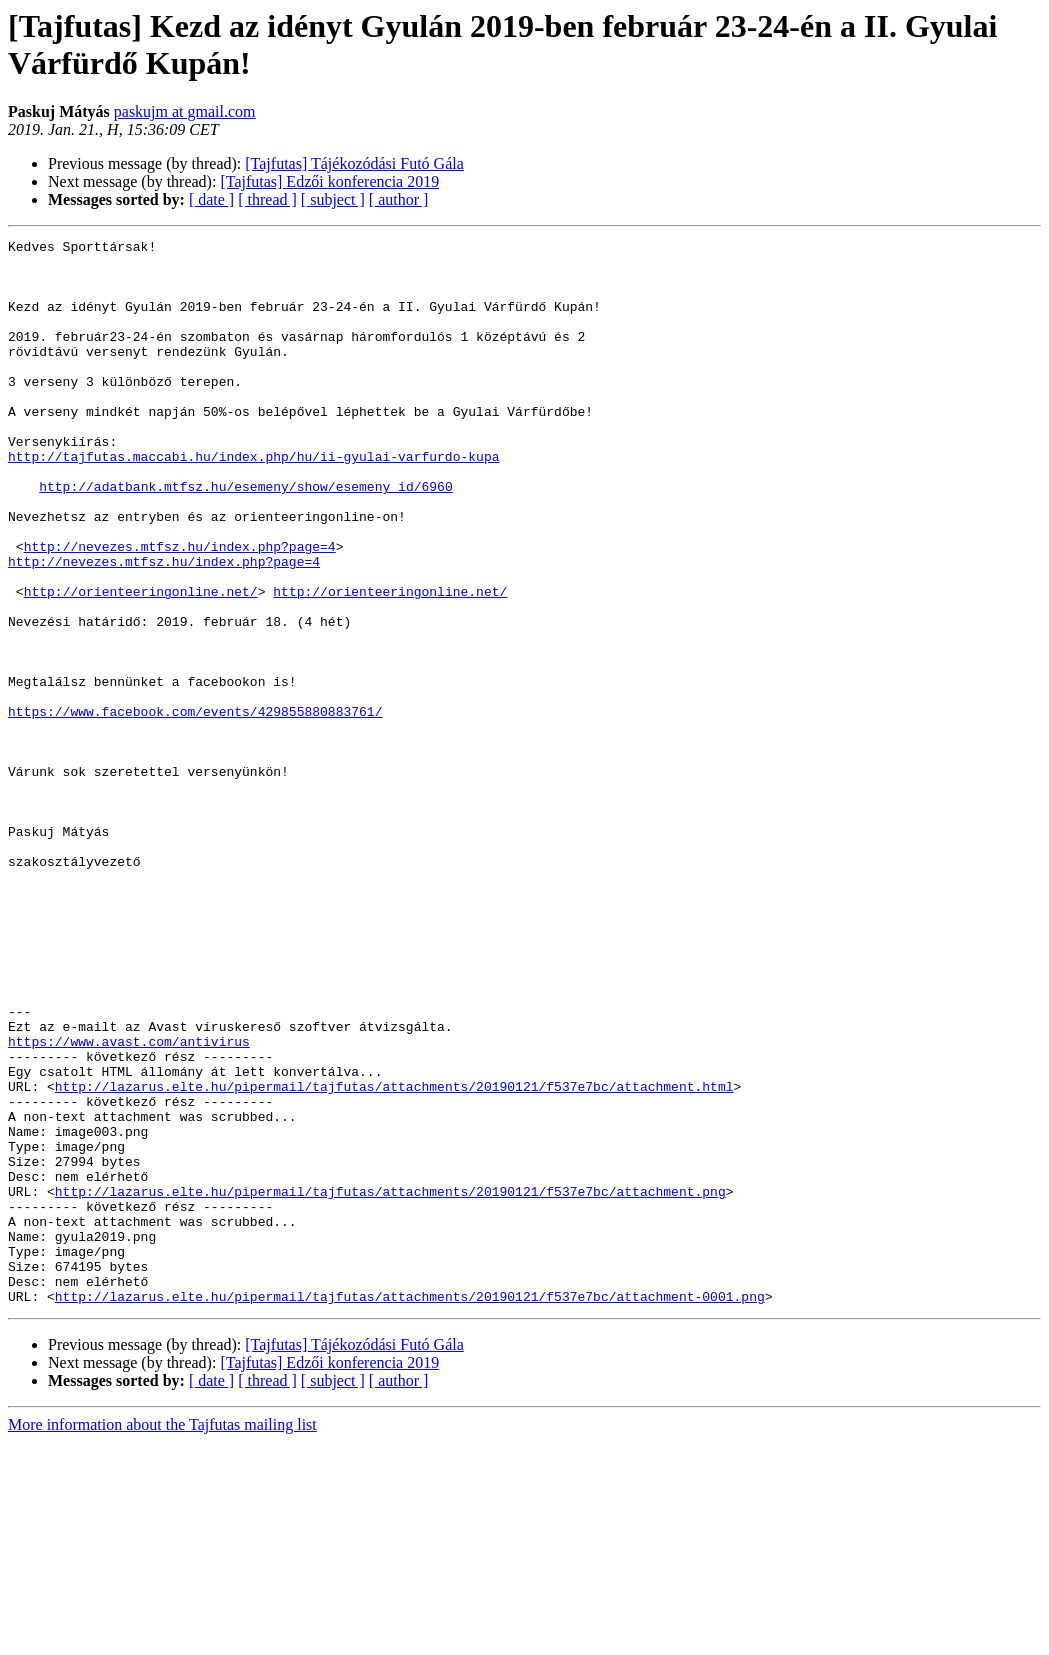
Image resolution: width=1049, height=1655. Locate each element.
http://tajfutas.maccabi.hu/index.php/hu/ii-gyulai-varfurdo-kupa (253, 501)
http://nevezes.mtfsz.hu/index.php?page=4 (180, 609)
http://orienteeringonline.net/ (141, 663)
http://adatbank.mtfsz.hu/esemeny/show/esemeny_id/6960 (245, 537)
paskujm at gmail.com (185, 111)
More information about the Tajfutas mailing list (162, 1637)
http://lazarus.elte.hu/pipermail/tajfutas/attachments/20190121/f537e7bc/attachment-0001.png (410, 1509)
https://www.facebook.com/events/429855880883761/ (195, 807)
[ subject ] (333, 199)
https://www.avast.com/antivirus (129, 1203)
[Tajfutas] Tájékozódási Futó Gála (354, 163)
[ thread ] (267, 199)
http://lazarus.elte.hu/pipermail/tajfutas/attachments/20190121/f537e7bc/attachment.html (394, 1257)
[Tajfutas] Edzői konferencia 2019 (329, 181)
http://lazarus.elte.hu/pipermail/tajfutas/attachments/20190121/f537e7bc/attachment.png (390, 1383)
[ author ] (399, 199)
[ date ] (211, 199)
